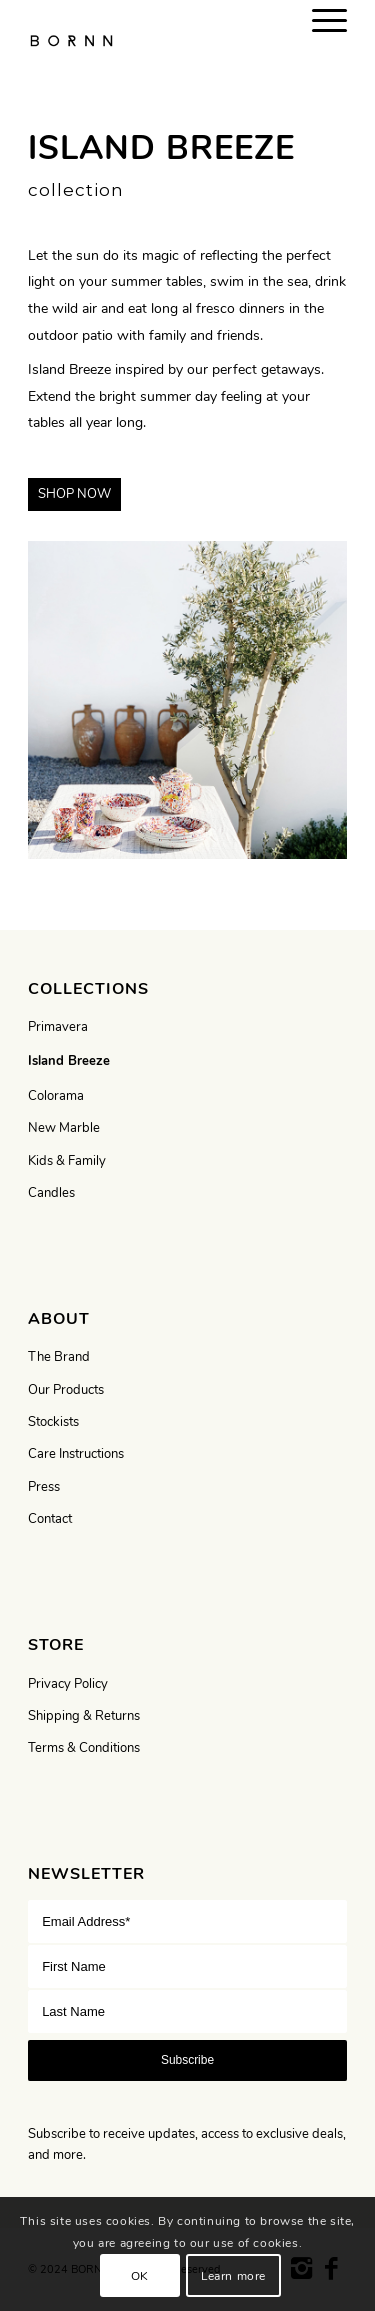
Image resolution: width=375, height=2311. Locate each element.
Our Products (66, 1390)
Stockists (53, 1422)
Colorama (56, 1096)
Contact (50, 1519)
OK (140, 2276)
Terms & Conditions (84, 1748)
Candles (51, 1193)
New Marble (64, 1128)
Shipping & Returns (84, 1716)
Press (44, 1487)
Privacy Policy (68, 1684)
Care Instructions (76, 1454)
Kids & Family (67, 1161)
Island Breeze (69, 1061)
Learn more (233, 2276)
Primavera (58, 1027)
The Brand (59, 1357)
